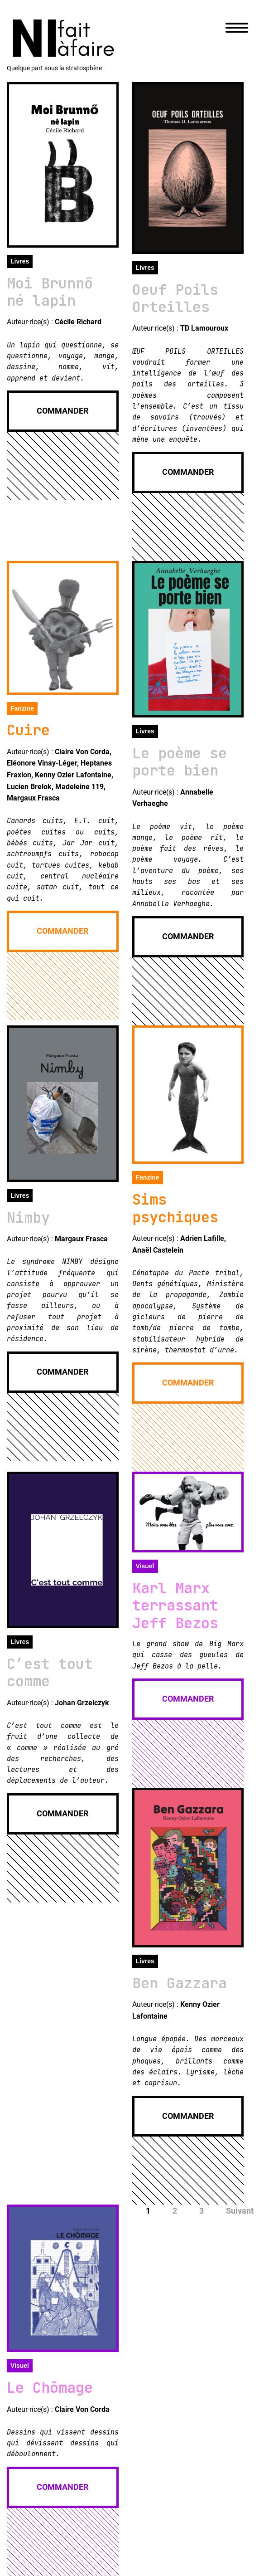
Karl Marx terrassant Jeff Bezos (175, 1605)
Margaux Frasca (33, 798)
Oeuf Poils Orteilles (175, 298)
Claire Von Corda (82, 751)
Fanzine (22, 708)
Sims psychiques (175, 1208)
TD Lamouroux (204, 328)
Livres (19, 261)
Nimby (28, 1217)
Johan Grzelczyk (82, 1702)
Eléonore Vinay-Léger (42, 763)
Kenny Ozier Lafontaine (73, 775)
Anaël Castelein (157, 1250)
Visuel (145, 1566)
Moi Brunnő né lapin (50, 291)
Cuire (28, 730)
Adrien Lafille (202, 1238)
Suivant (240, 2210)
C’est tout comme (50, 1672)
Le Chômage (50, 2387)
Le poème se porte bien (179, 761)
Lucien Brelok (29, 786)
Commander (62, 410)
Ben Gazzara (179, 1983)
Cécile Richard (78, 321)
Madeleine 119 (79, 786)
